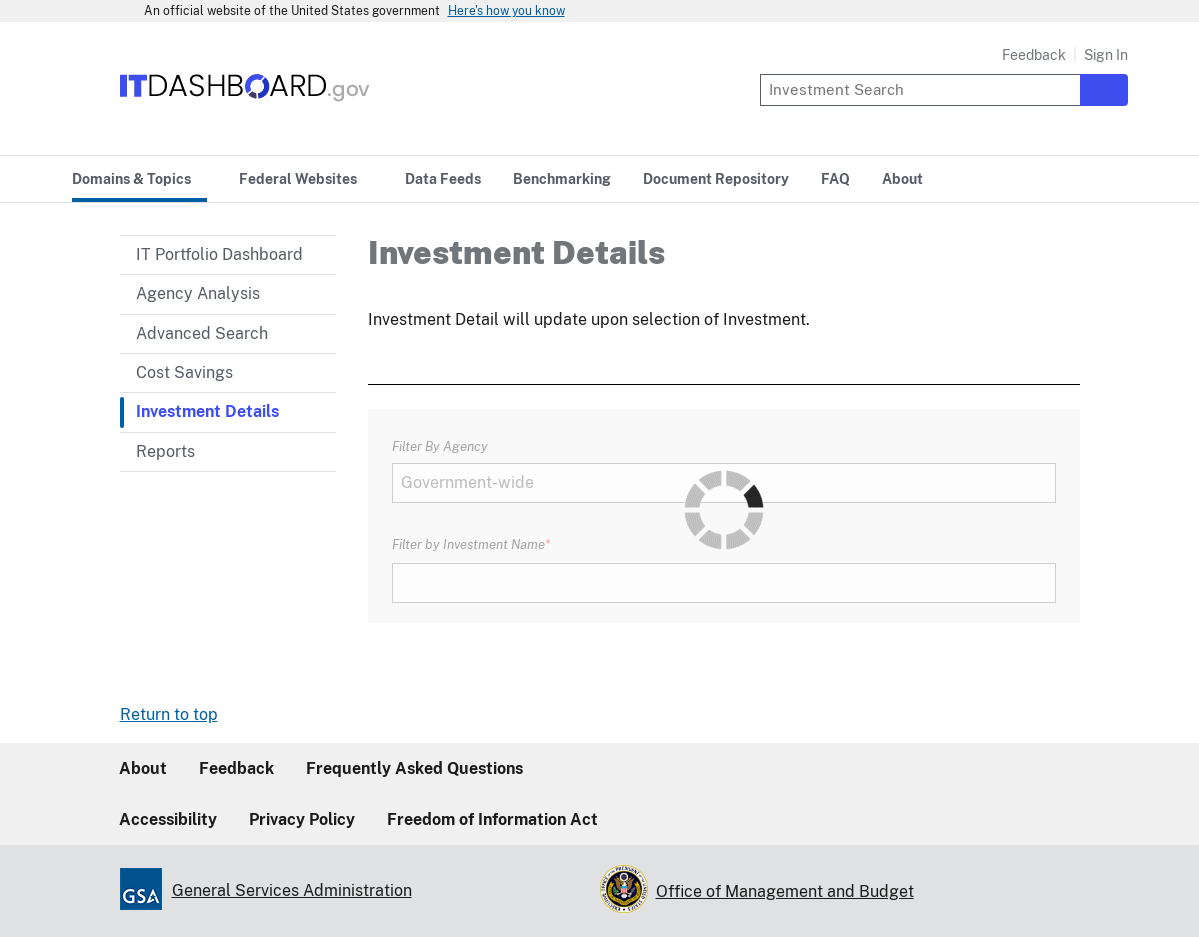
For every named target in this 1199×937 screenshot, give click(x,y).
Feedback (1034, 55)
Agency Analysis (198, 293)
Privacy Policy (302, 819)
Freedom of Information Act (492, 819)
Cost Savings (184, 372)
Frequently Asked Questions (414, 768)
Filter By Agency (440, 446)
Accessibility (168, 819)
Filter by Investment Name (468, 544)
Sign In (1106, 55)
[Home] (245, 102)
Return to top (169, 714)
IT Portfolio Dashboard (219, 254)
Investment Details (207, 411)
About (143, 768)
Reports (165, 451)
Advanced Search (202, 333)
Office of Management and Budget (785, 891)
